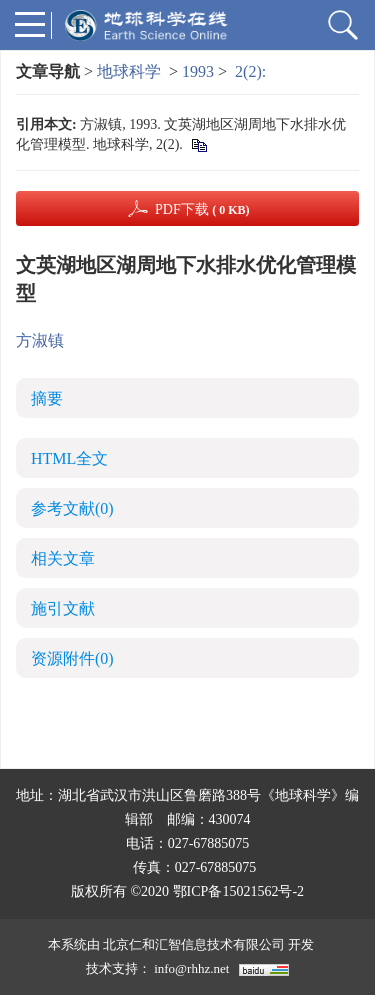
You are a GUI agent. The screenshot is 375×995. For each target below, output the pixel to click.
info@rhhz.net (191, 968)
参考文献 (72, 508)
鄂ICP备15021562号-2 (238, 891)
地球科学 (129, 71)
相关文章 (63, 558)
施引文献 (63, 608)
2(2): (252, 71)
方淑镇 (40, 340)
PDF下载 (202, 209)
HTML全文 (69, 458)
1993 (198, 71)
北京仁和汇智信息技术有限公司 (194, 944)
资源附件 (72, 658)
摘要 (47, 398)
